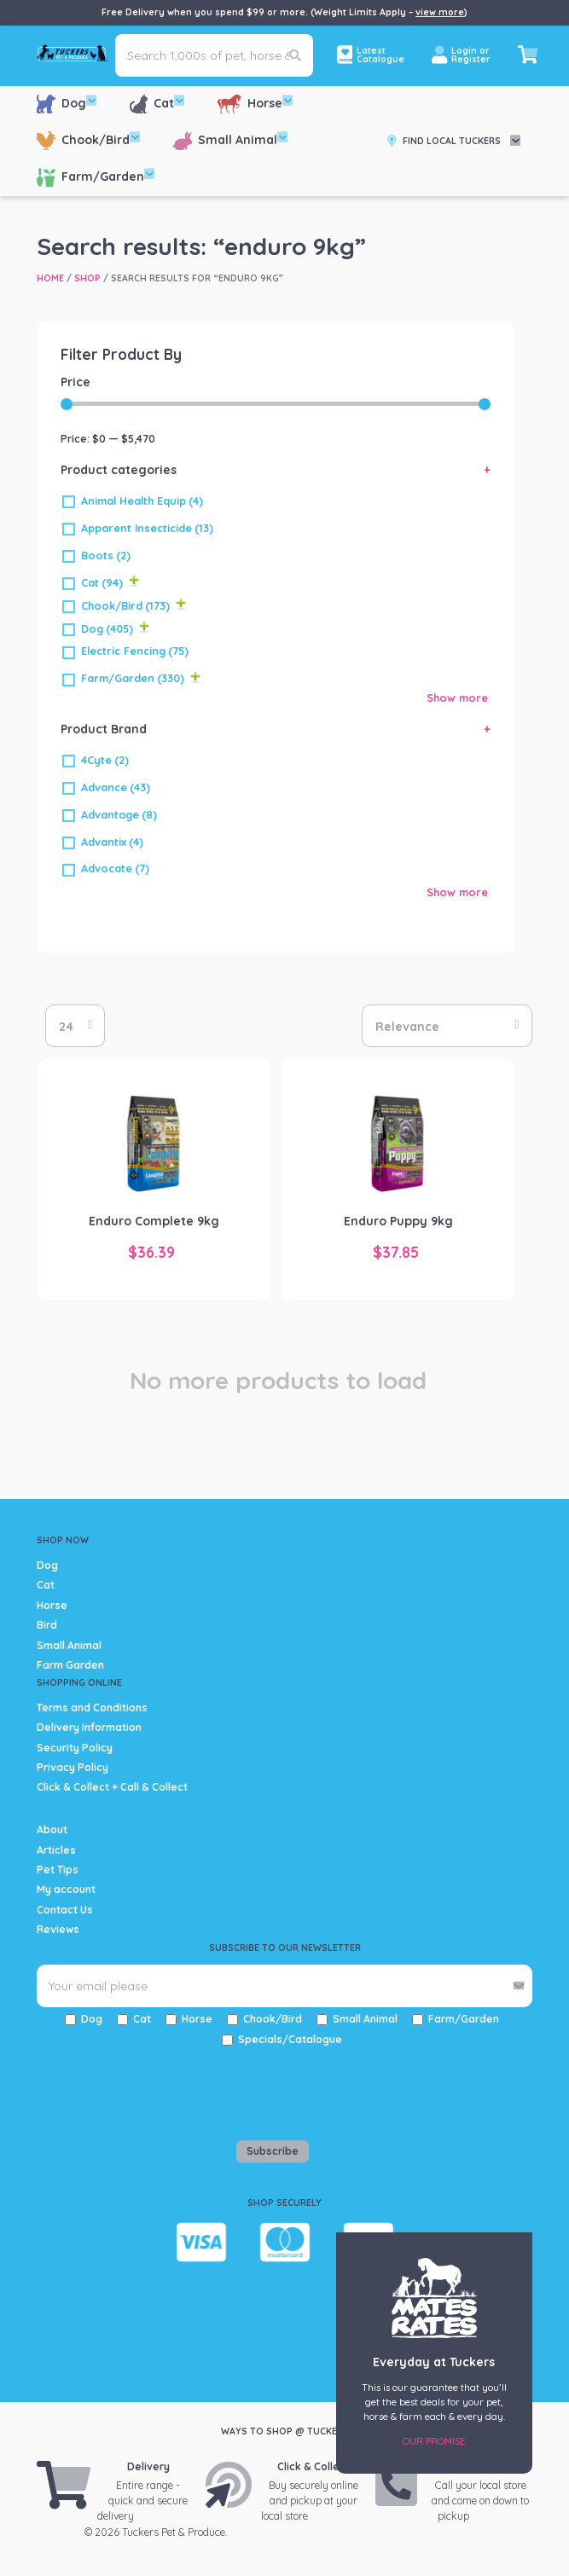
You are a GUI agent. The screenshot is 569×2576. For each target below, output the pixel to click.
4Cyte (105, 760)
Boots (106, 555)
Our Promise (434, 2441)
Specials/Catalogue (290, 2039)
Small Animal (230, 140)
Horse (255, 104)
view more (439, 12)
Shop (87, 278)
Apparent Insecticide (147, 528)
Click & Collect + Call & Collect (112, 1786)
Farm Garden (70, 1664)
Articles (56, 1850)
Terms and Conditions (92, 1707)
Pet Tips (57, 1869)
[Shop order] (447, 1025)
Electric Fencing (135, 650)
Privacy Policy (72, 1767)
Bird (47, 1624)
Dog (66, 104)
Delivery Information (89, 1727)
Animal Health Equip (142, 500)
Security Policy (75, 1747)
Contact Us (65, 1909)
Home (50, 278)
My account (66, 1889)
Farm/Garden (95, 177)
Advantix (112, 841)
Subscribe (273, 2151)
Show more (457, 697)
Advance (115, 787)
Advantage (119, 814)
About (52, 1829)
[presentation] (136, 2090)
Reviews (58, 1929)
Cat (157, 104)
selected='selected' (75, 1025)
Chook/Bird (88, 140)
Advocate (115, 868)
